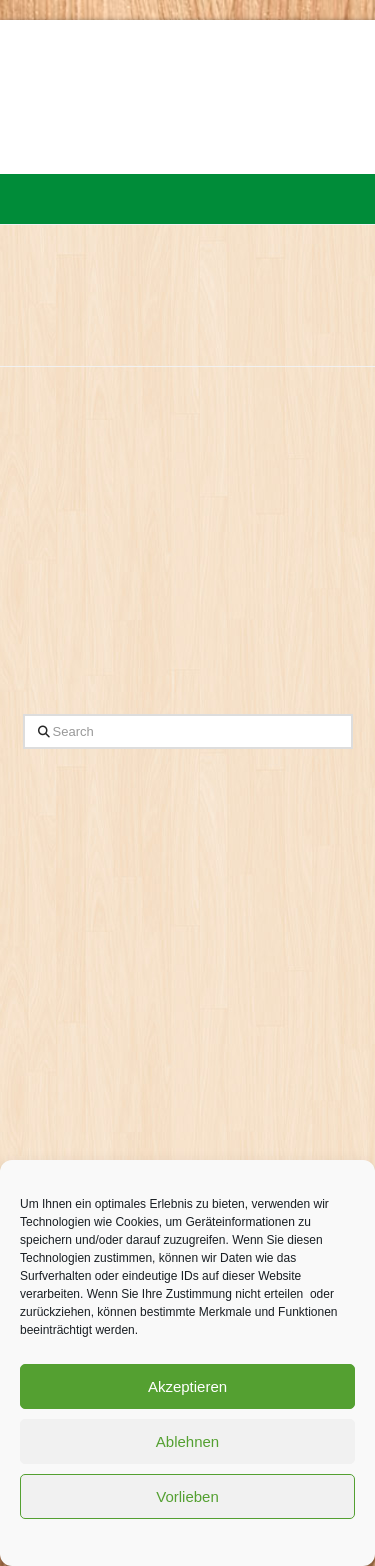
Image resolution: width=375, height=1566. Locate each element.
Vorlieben (187, 1496)
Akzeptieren (187, 1386)
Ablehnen (187, 1441)
